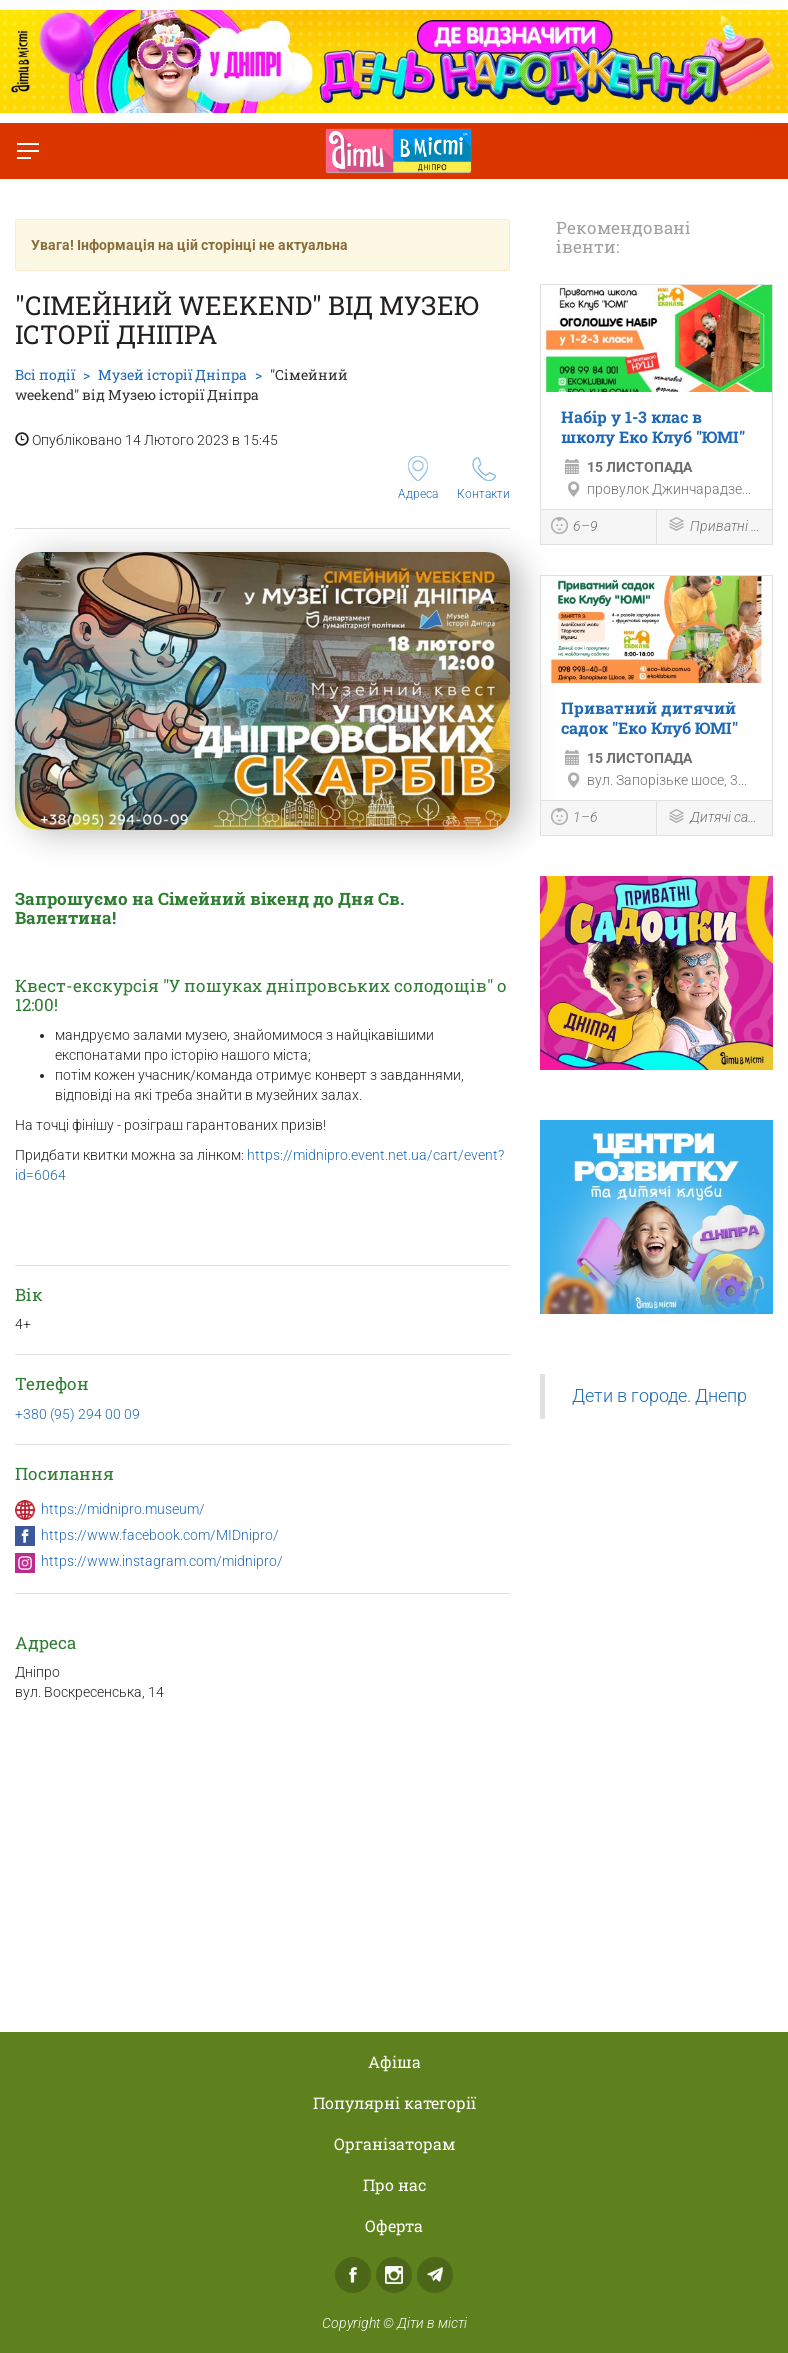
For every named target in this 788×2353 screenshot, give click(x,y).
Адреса (418, 478)
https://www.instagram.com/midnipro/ (162, 1561)
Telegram (435, 2275)
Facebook (353, 2275)
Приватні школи (714, 526)
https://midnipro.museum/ (123, 1509)
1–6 (574, 819)
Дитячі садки (714, 818)
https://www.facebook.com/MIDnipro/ (160, 1535)
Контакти (483, 479)
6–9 (574, 528)
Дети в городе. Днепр (659, 1396)
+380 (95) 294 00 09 (77, 1414)
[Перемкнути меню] (28, 151)
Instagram (394, 2275)
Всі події (45, 374)
